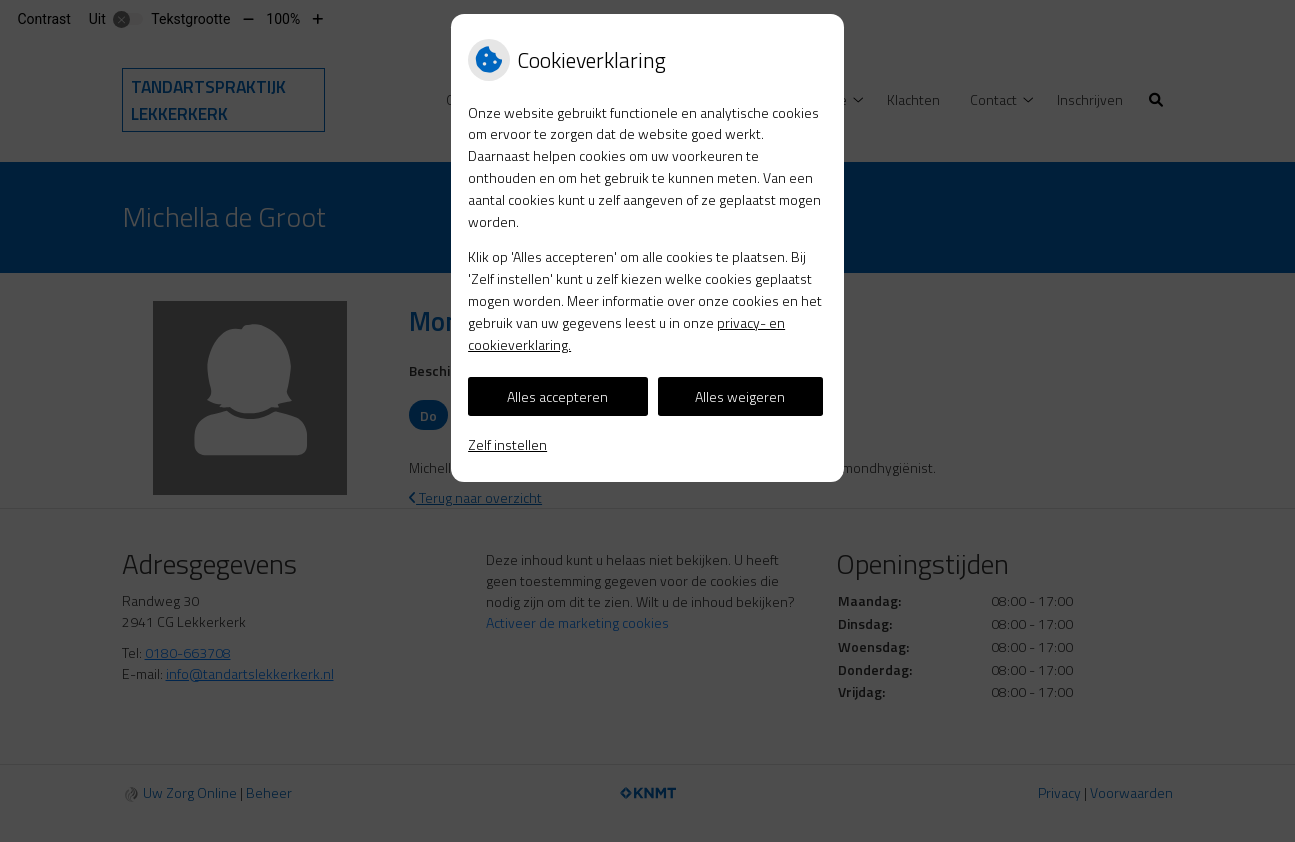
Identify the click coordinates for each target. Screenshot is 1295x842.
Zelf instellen (507, 444)
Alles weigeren (740, 396)
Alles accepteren (557, 396)
